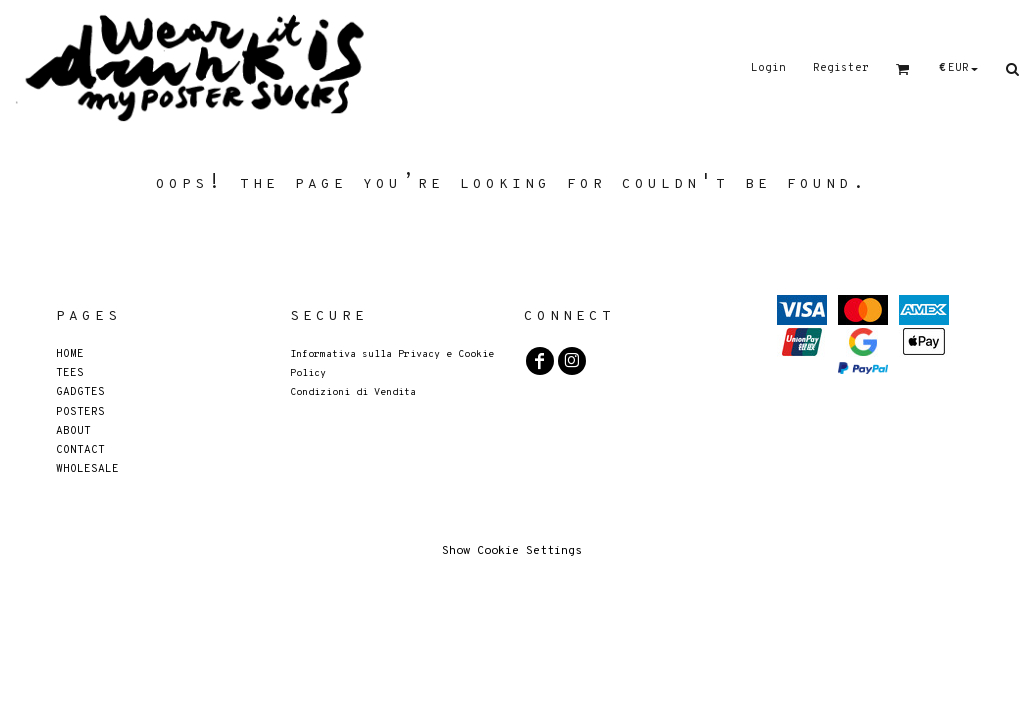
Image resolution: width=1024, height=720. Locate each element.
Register (841, 68)
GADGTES (80, 391)
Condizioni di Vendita (353, 392)
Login (768, 68)
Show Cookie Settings (512, 551)
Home (70, 353)
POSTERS (80, 411)
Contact (80, 449)
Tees (70, 372)
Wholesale (87, 468)
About (73, 430)
